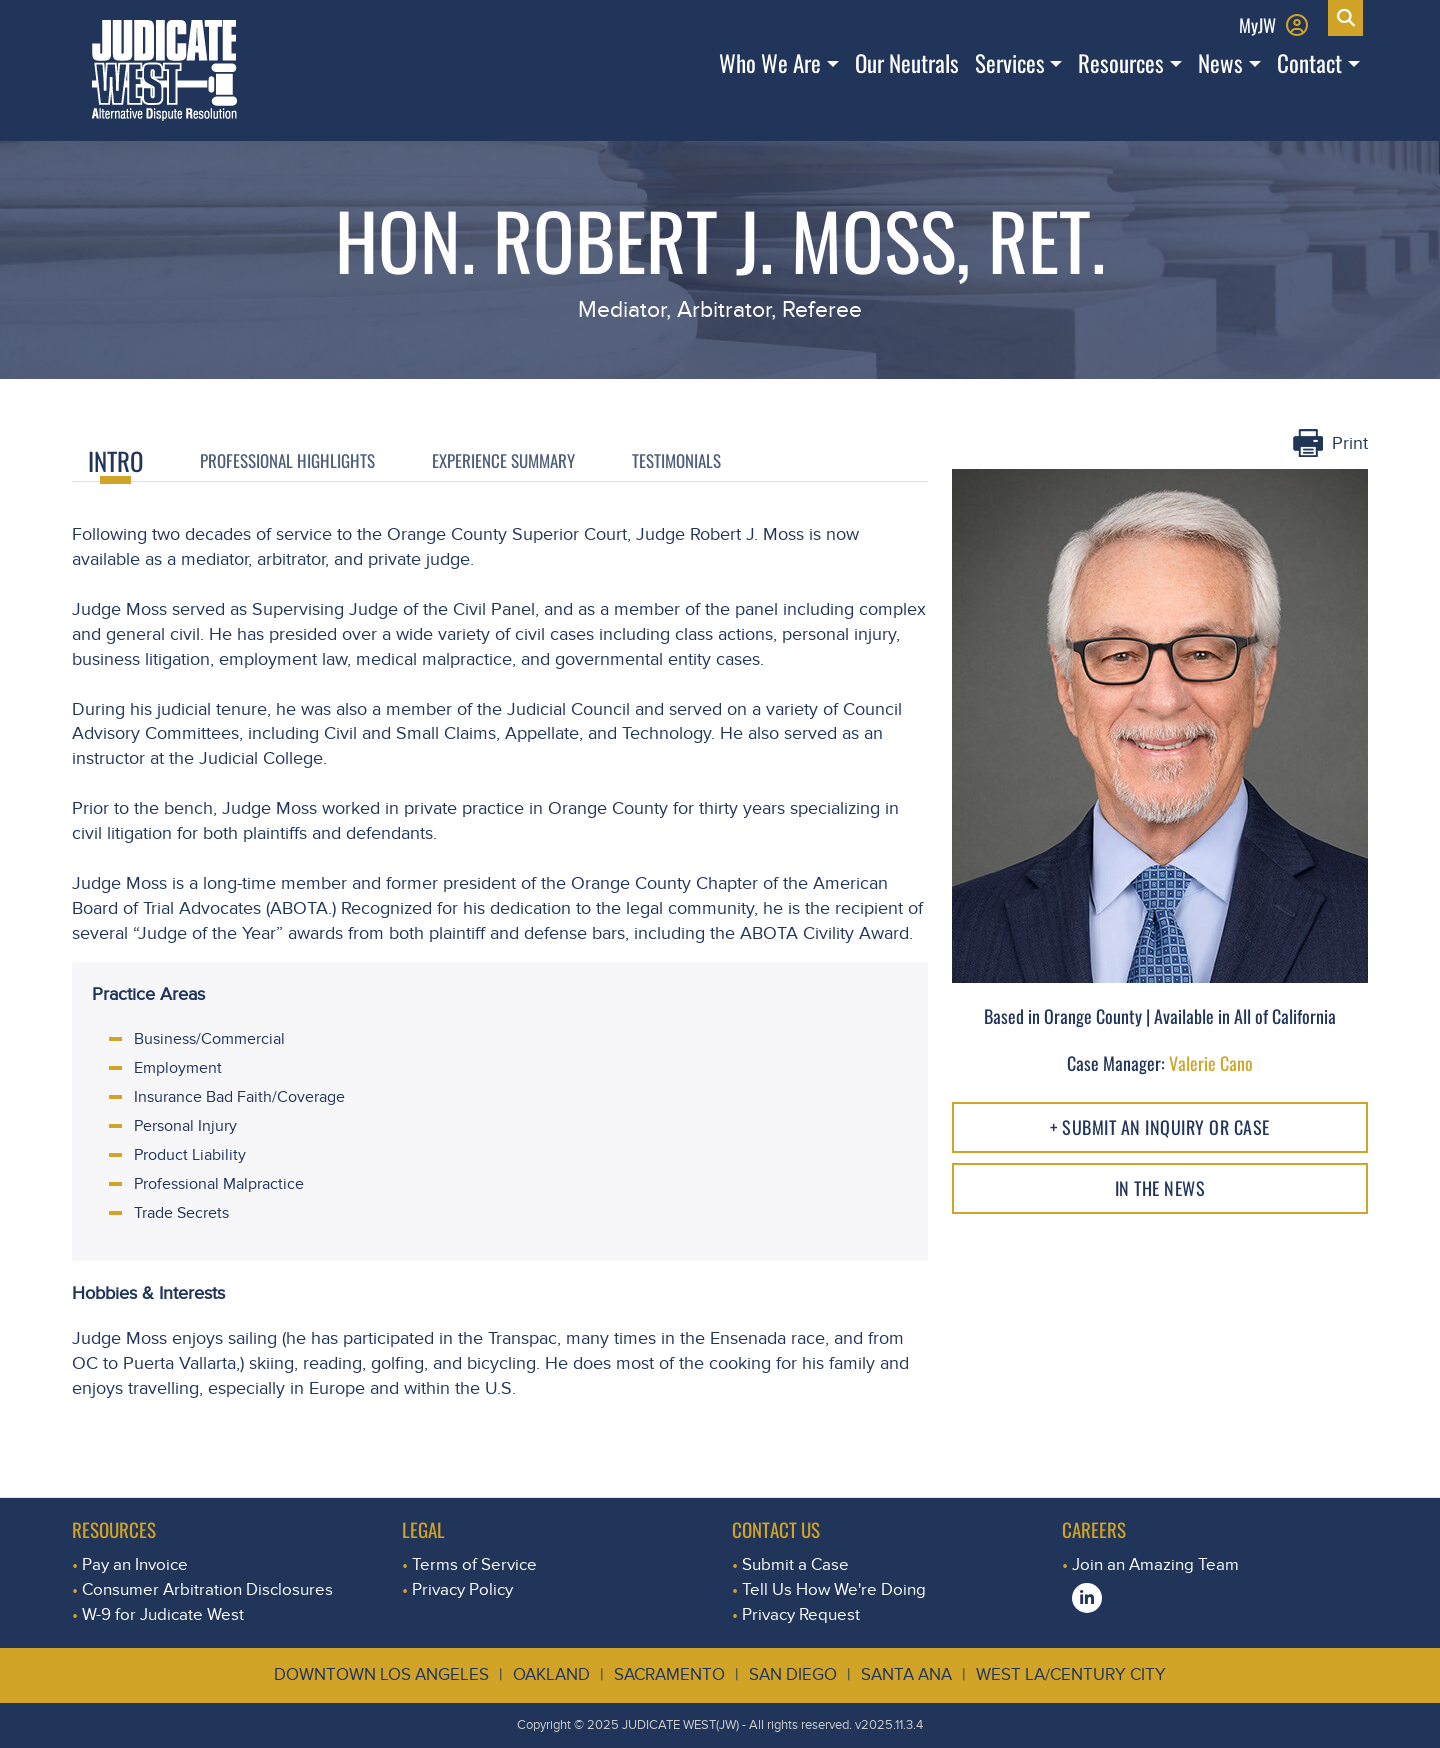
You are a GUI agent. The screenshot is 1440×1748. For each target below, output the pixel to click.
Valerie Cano (1211, 1063)
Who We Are (770, 63)
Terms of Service (474, 1564)
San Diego (793, 1674)
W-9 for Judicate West (163, 1614)
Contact (1309, 63)
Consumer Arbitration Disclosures (207, 1589)
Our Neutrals (907, 63)
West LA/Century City (1071, 1674)
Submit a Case (795, 1564)
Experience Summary (503, 460)
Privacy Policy (462, 1589)
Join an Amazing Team (1155, 1564)
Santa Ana (906, 1674)
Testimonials (676, 460)
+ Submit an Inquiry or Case (1160, 1127)
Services (1010, 63)
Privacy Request (801, 1614)
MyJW (1257, 24)
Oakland (551, 1674)
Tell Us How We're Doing (834, 1589)
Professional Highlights (287, 460)
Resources (1121, 63)
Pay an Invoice (135, 1564)
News (1220, 63)
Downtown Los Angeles (381, 1674)
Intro (115, 460)
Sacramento (669, 1674)
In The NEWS (1160, 1188)
